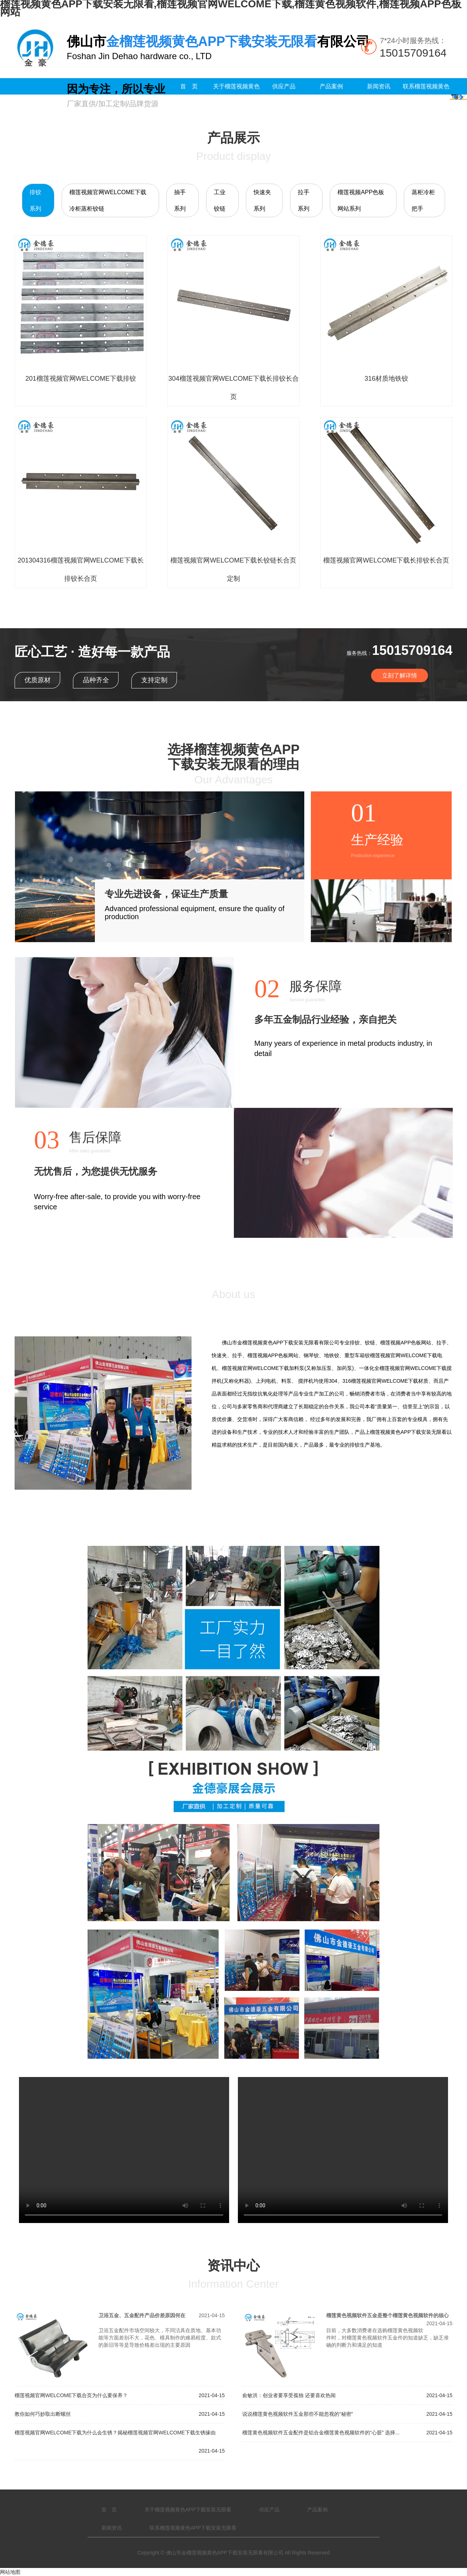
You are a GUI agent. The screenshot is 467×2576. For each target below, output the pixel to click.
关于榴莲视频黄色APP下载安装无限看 (236, 102)
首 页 (189, 86)
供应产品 (284, 86)
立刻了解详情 (399, 675)
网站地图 (10, 2572)
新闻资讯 (378, 86)
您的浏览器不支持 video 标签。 (124, 2150)
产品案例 (331, 86)
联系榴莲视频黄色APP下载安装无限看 (426, 102)
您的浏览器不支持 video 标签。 (343, 2150)
